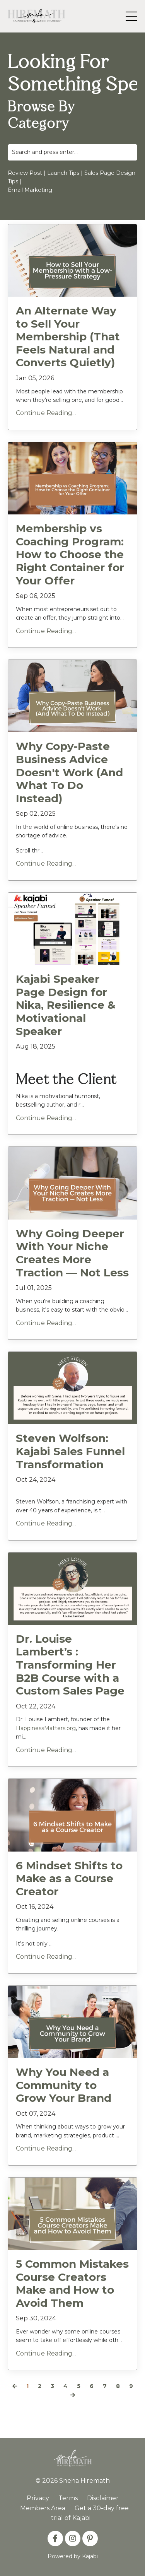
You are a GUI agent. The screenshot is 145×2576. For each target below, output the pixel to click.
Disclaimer (103, 2498)
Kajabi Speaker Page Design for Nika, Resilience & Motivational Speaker (65, 1005)
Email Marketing (30, 189)
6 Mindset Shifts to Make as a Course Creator (69, 1878)
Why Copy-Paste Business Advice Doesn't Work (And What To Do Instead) (69, 772)
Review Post (25, 172)
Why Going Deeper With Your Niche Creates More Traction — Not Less (72, 1253)
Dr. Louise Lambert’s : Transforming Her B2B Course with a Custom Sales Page (70, 1665)
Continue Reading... (46, 413)
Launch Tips (63, 172)
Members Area (42, 2508)
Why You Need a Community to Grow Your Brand (63, 2085)
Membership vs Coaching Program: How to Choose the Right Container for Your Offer (70, 554)
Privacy (38, 2498)
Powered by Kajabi (73, 2556)
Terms (68, 2498)
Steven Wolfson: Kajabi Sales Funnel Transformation (70, 1451)
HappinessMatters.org (46, 1728)
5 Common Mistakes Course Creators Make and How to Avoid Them (72, 2284)
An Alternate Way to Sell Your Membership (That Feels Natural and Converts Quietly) (68, 336)
